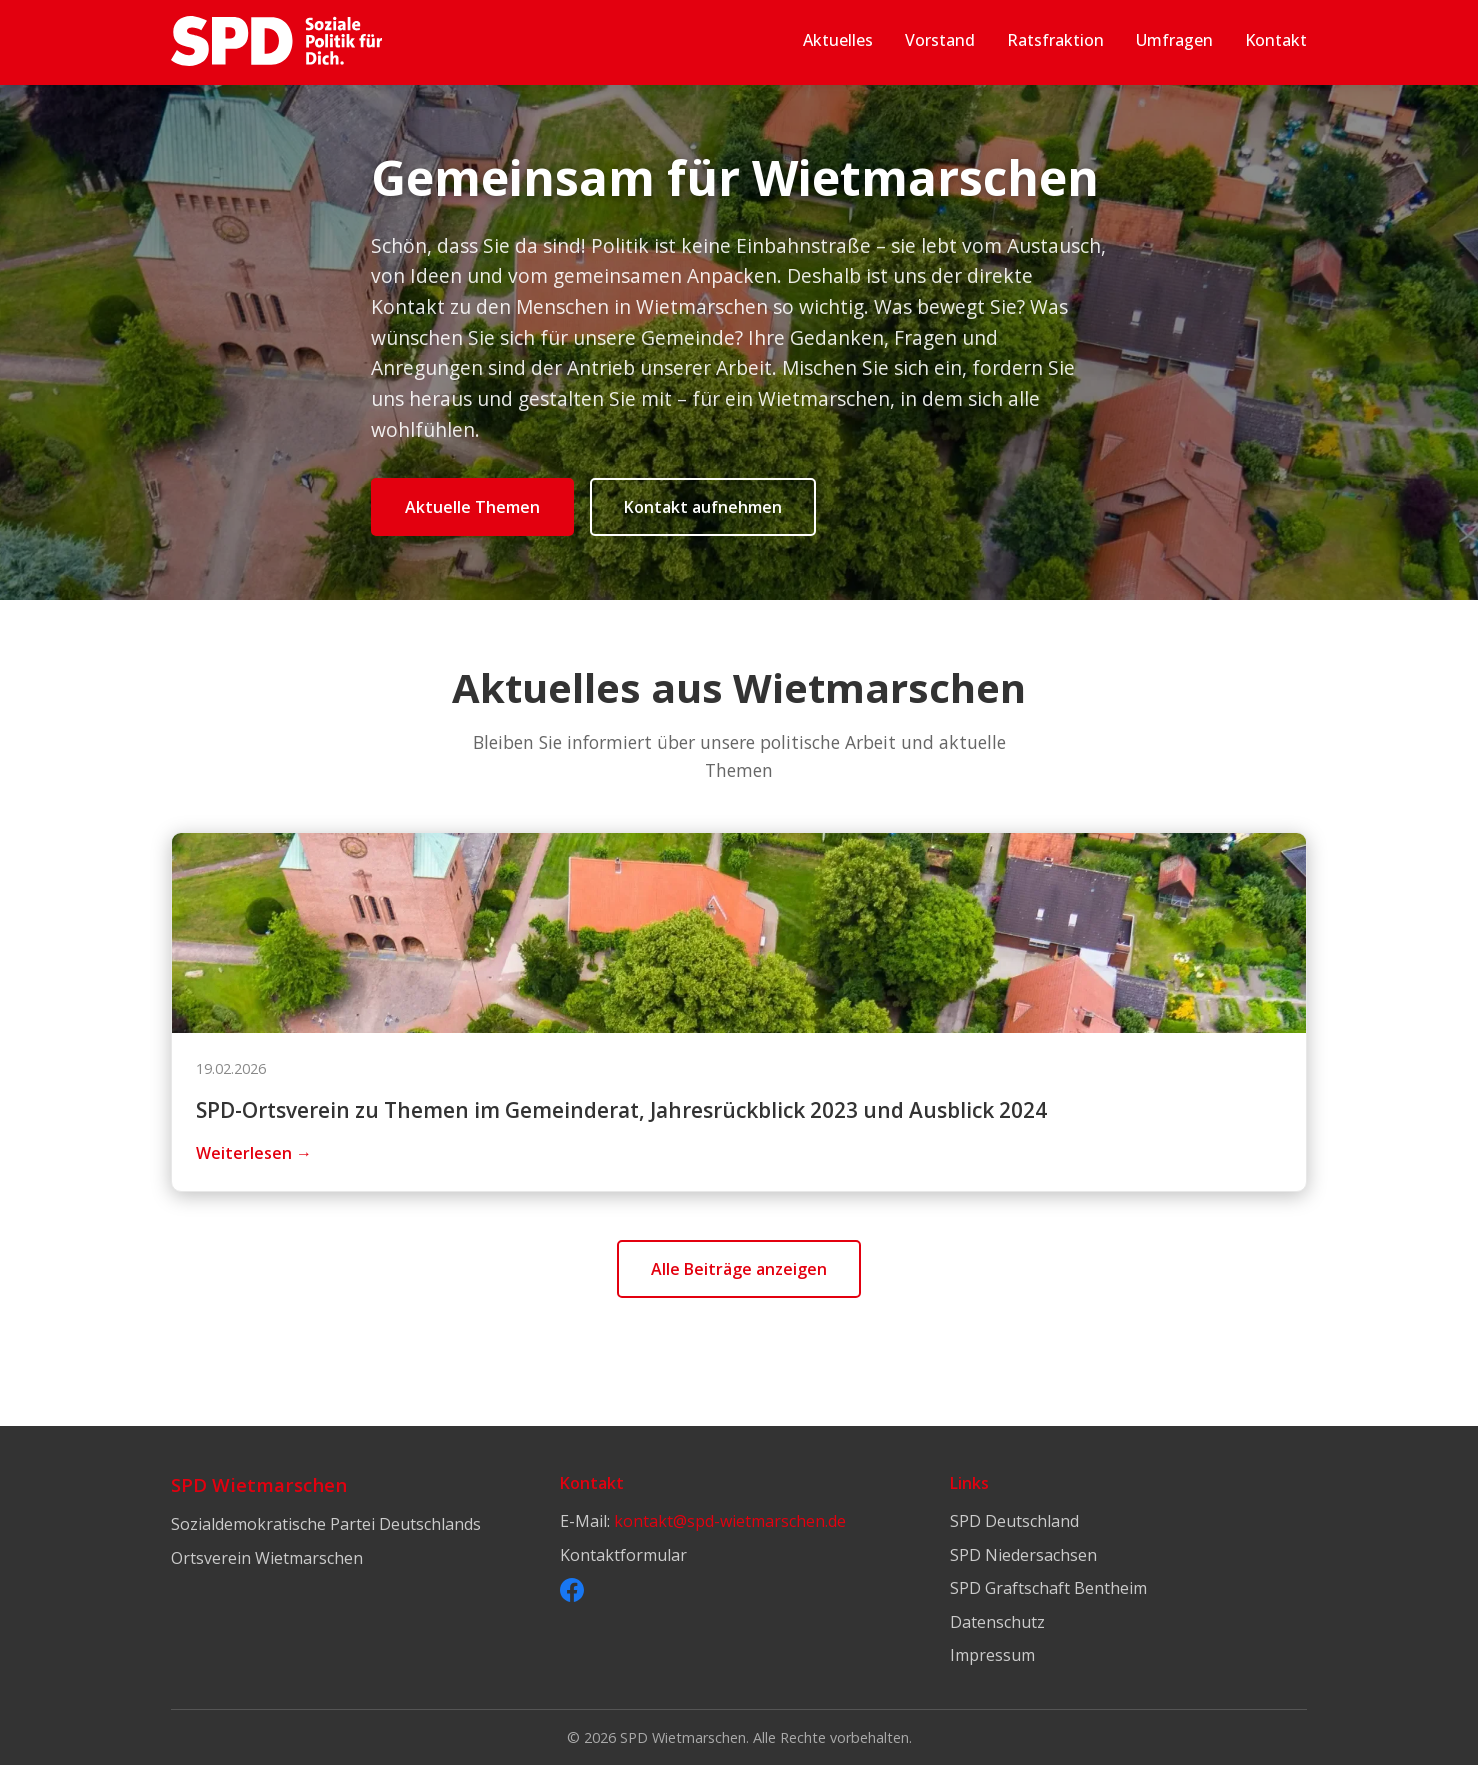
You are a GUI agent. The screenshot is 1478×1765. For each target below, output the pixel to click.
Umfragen (1174, 40)
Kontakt (1276, 40)
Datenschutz (997, 1622)
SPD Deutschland (1014, 1521)
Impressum (992, 1655)
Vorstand (940, 40)
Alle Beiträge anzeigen (739, 1269)
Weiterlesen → (254, 1153)
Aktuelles (838, 40)
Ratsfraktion (1055, 40)
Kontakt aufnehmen (703, 507)
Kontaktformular (623, 1555)
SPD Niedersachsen (1023, 1555)
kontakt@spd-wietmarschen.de (730, 1521)
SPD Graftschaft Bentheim (1048, 1588)
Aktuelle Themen (472, 507)
